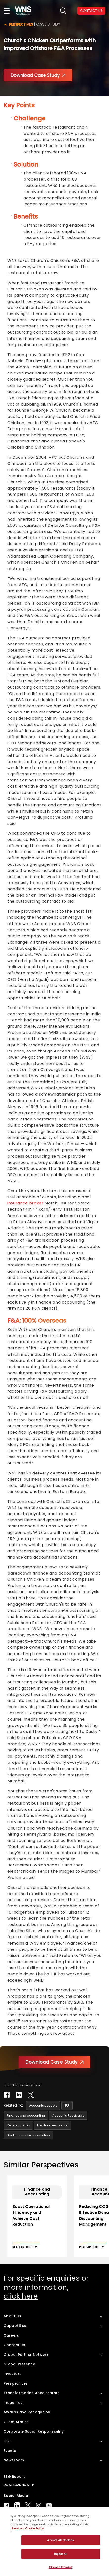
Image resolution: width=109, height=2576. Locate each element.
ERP (67, 2105)
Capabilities (15, 2325)
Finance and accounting (26, 2115)
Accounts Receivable (68, 2115)
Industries (13, 2402)
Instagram (38, 2505)
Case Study (48, 24)
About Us (12, 2316)
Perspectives (21, 24)
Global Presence (19, 2364)
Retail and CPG (18, 2125)
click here (21, 2296)
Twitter (28, 2505)
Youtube (49, 2505)
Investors (13, 2373)
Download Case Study (38, 75)
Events (10, 2450)
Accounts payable (43, 2105)
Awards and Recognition (27, 2412)
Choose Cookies (61, 2567)
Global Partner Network (26, 2354)
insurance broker (25, 1203)
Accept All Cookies (60, 2540)
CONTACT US (91, 10)
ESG (7, 2441)
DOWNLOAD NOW (16, 2485)
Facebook (6, 2505)
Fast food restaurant (52, 2125)
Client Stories (16, 2421)
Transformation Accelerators (32, 2392)
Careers (11, 2335)
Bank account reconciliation (28, 2135)
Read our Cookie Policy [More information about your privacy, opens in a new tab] (28, 2528)
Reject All (60, 2554)
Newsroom (14, 2460)
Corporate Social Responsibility (34, 2431)
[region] (54, 2541)
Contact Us (14, 2344)
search (63, 10)
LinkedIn (17, 2505)
